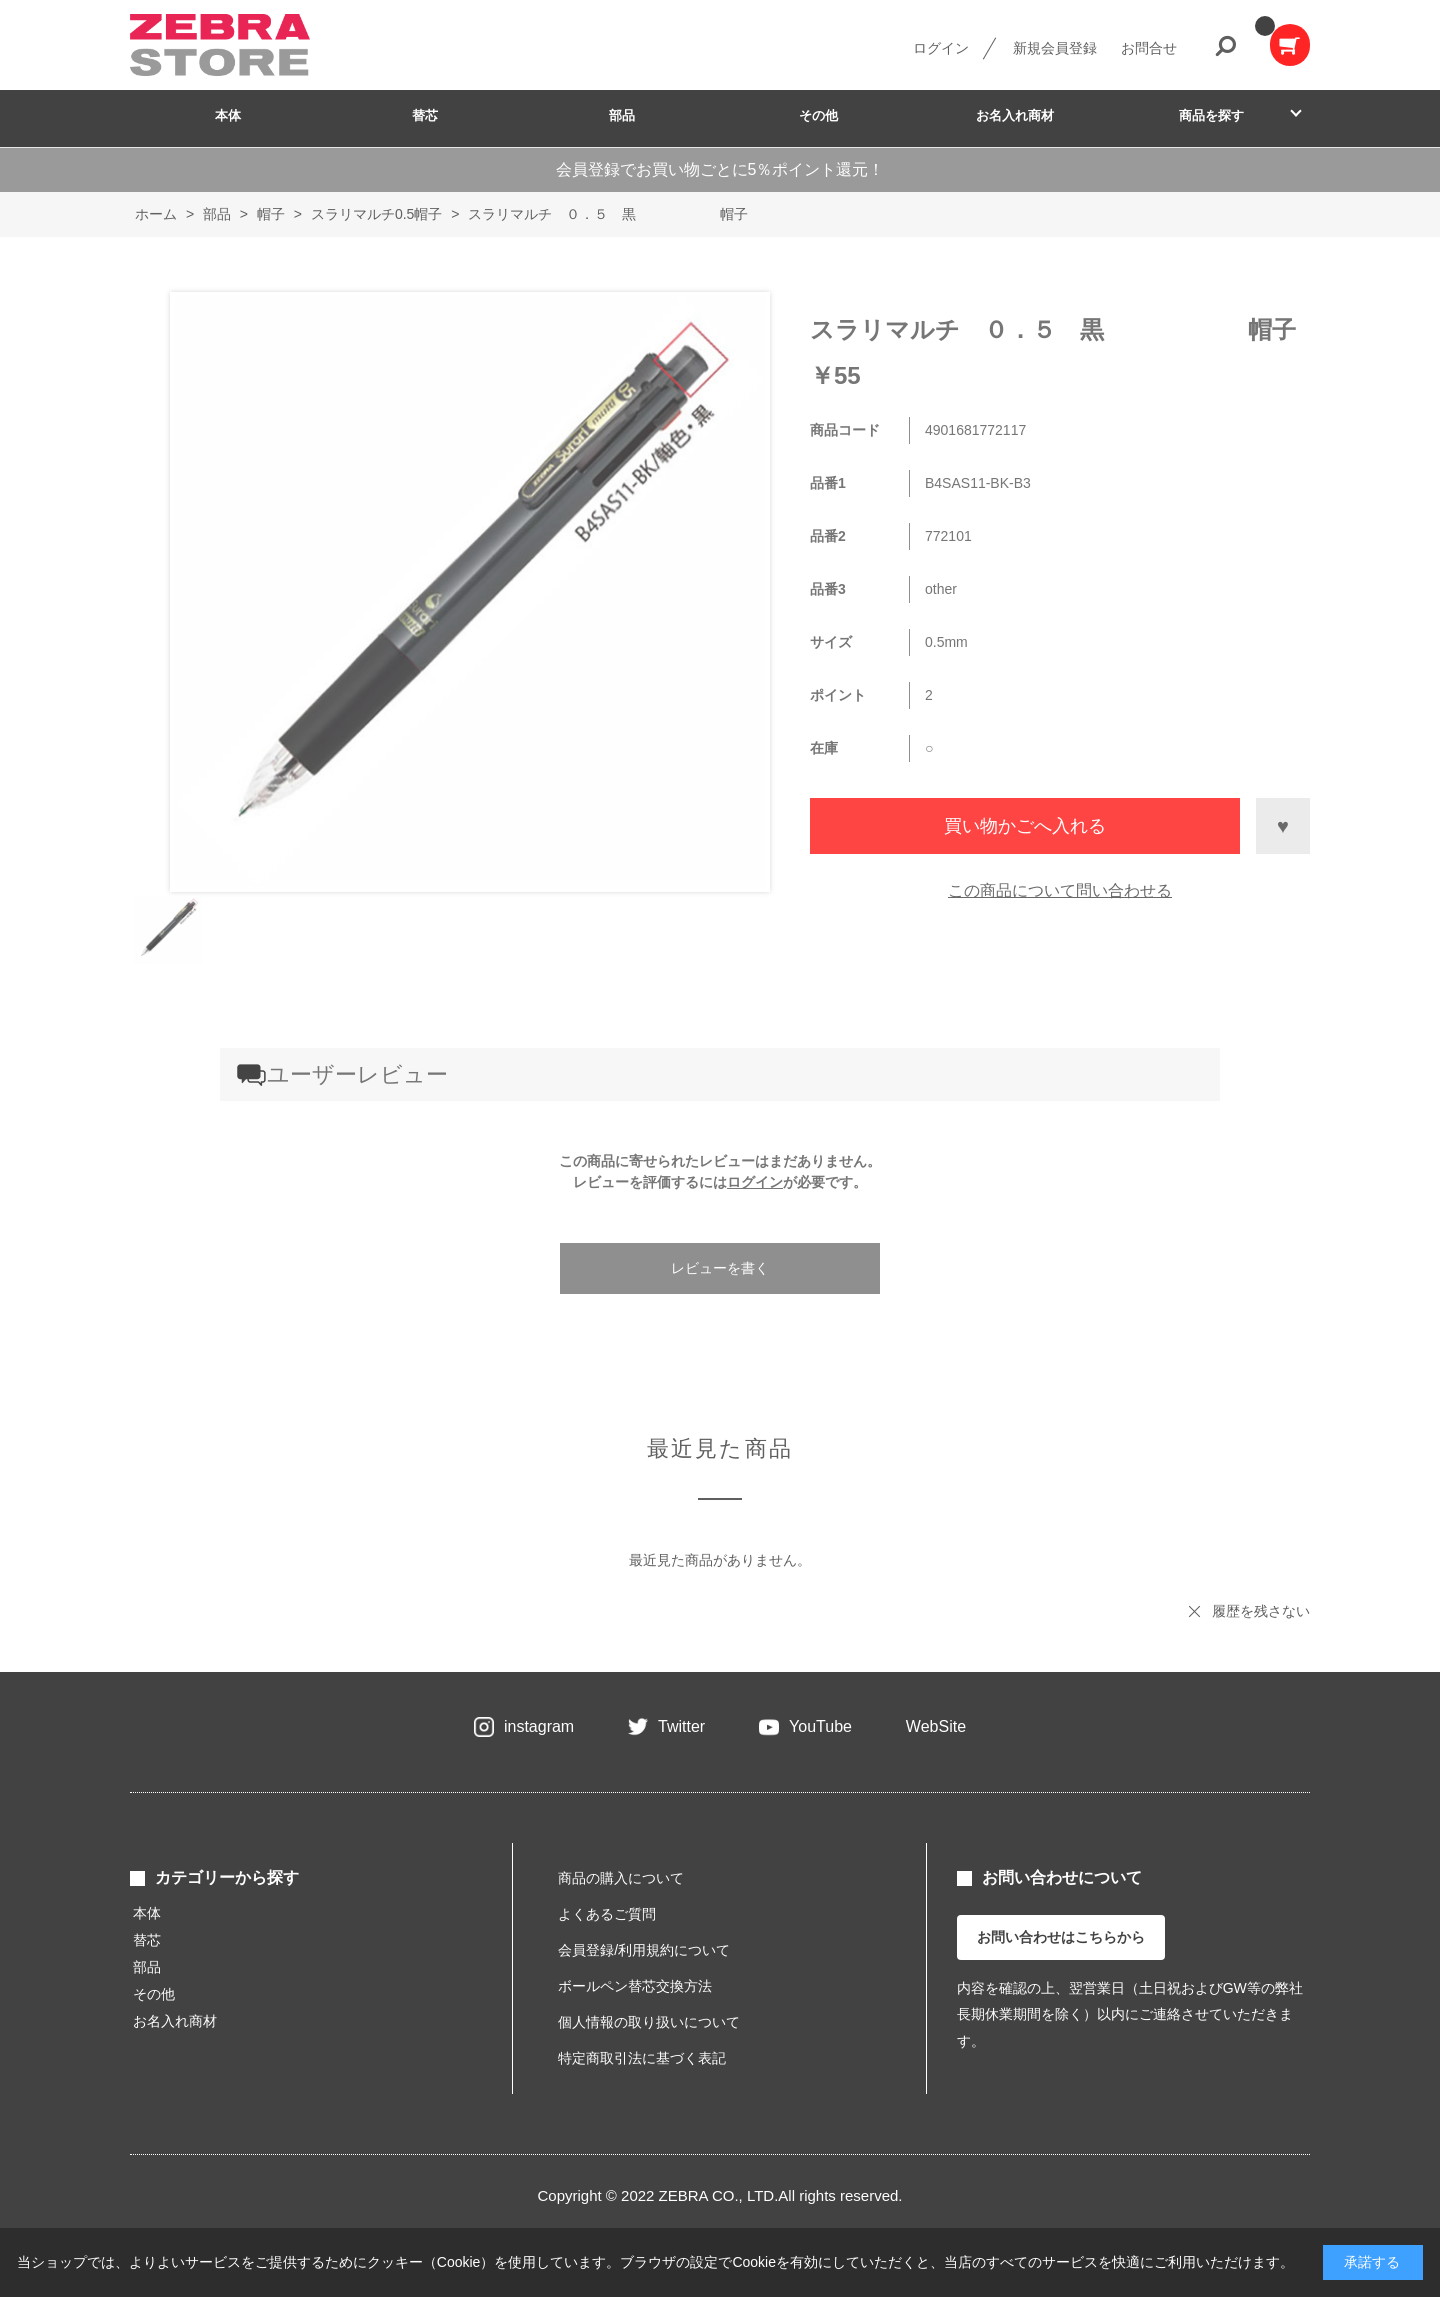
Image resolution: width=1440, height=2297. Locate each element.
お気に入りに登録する (1283, 826)
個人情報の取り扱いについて (649, 2022)
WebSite (936, 1726)
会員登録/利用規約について (644, 1950)
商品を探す (1211, 115)
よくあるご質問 (607, 1914)
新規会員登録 (1055, 48)
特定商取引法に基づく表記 (642, 2058)
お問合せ (1149, 48)
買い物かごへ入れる (1025, 826)
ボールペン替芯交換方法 (635, 1986)
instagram (539, 1726)
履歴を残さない (1261, 1611)
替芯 (425, 115)
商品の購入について (621, 1878)
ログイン (941, 48)
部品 (622, 115)
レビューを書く (720, 1268)
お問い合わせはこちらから (1061, 1937)
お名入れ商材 (1015, 115)
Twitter (681, 1726)
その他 (818, 115)
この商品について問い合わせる (1060, 890)
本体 (228, 115)
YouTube (820, 1726)
